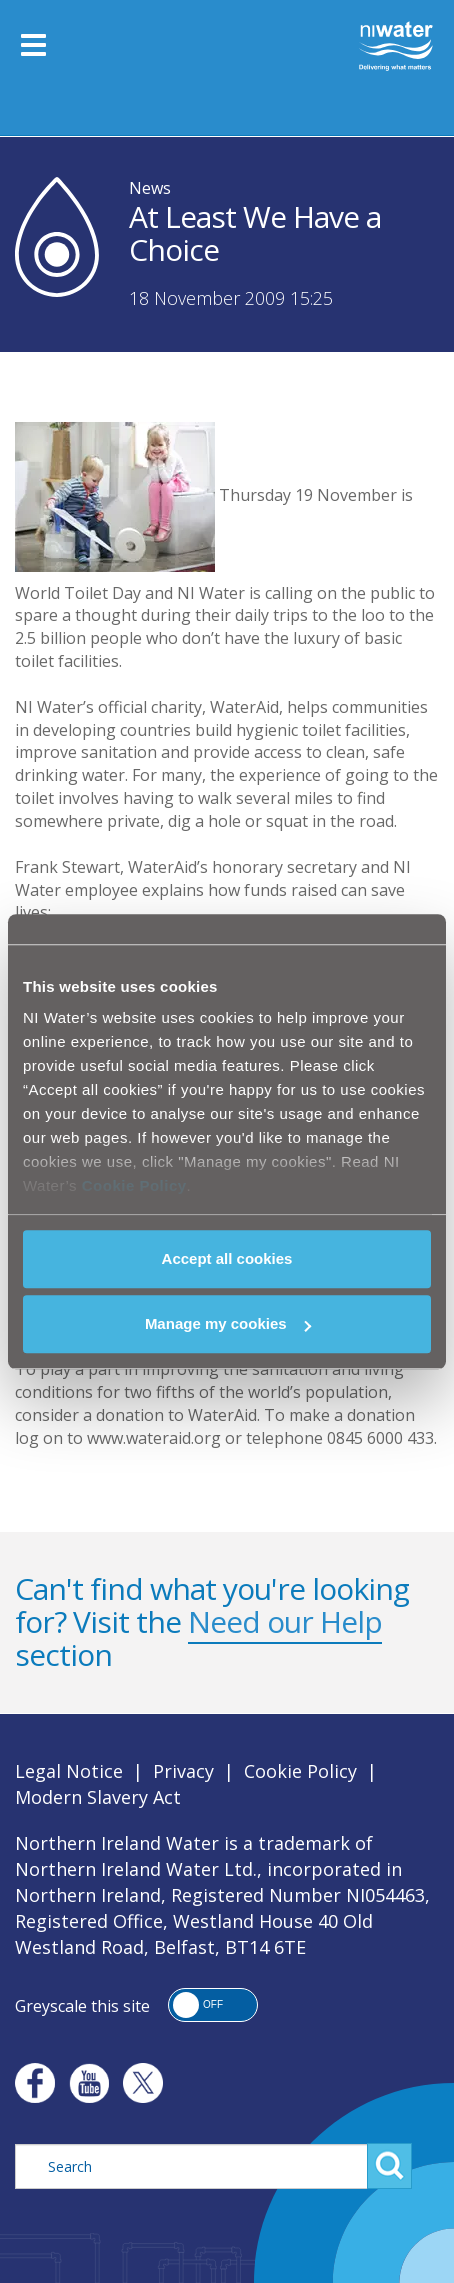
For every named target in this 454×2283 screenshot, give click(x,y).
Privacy (183, 1771)
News (150, 188)
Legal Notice (69, 1771)
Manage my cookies (228, 1323)
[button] (213, 2005)
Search (389, 2166)
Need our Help (285, 1621)
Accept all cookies (227, 1258)
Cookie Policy (134, 1185)
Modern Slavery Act (98, 1797)
